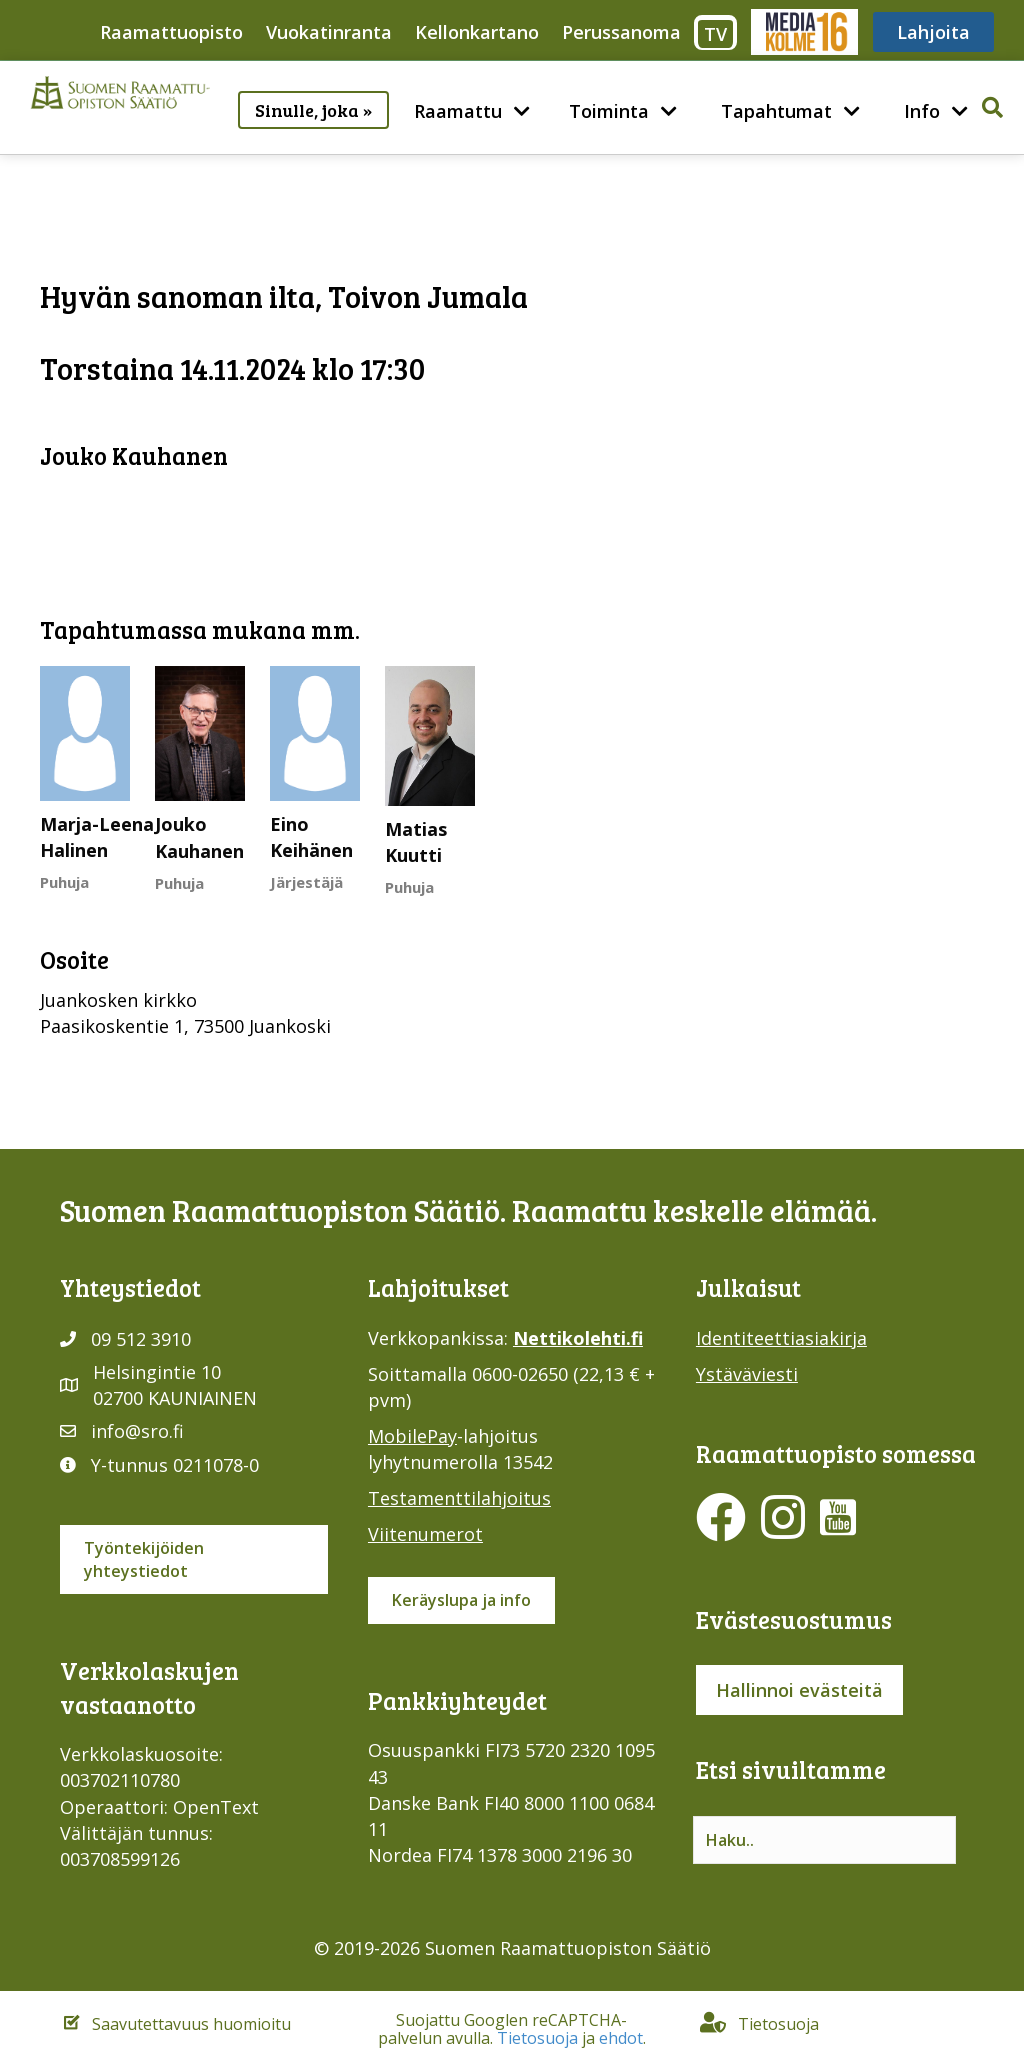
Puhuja (64, 882)
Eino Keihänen (311, 837)
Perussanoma (621, 32)
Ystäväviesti (747, 1374)
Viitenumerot (425, 1534)
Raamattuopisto (171, 32)
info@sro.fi (137, 1431)
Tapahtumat (776, 111)
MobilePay (412, 1436)
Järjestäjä (306, 882)
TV (715, 34)
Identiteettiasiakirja (781, 1338)
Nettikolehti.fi (578, 1338)
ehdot (621, 2038)
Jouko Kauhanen (199, 837)
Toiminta (609, 111)
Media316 (803, 32)
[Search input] (824, 1840)
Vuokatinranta (329, 32)
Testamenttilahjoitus (459, 1498)
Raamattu (458, 111)
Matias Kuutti (416, 842)
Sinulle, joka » (313, 110)
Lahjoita (933, 32)
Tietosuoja (537, 2038)
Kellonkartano (477, 32)
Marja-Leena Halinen (97, 837)
